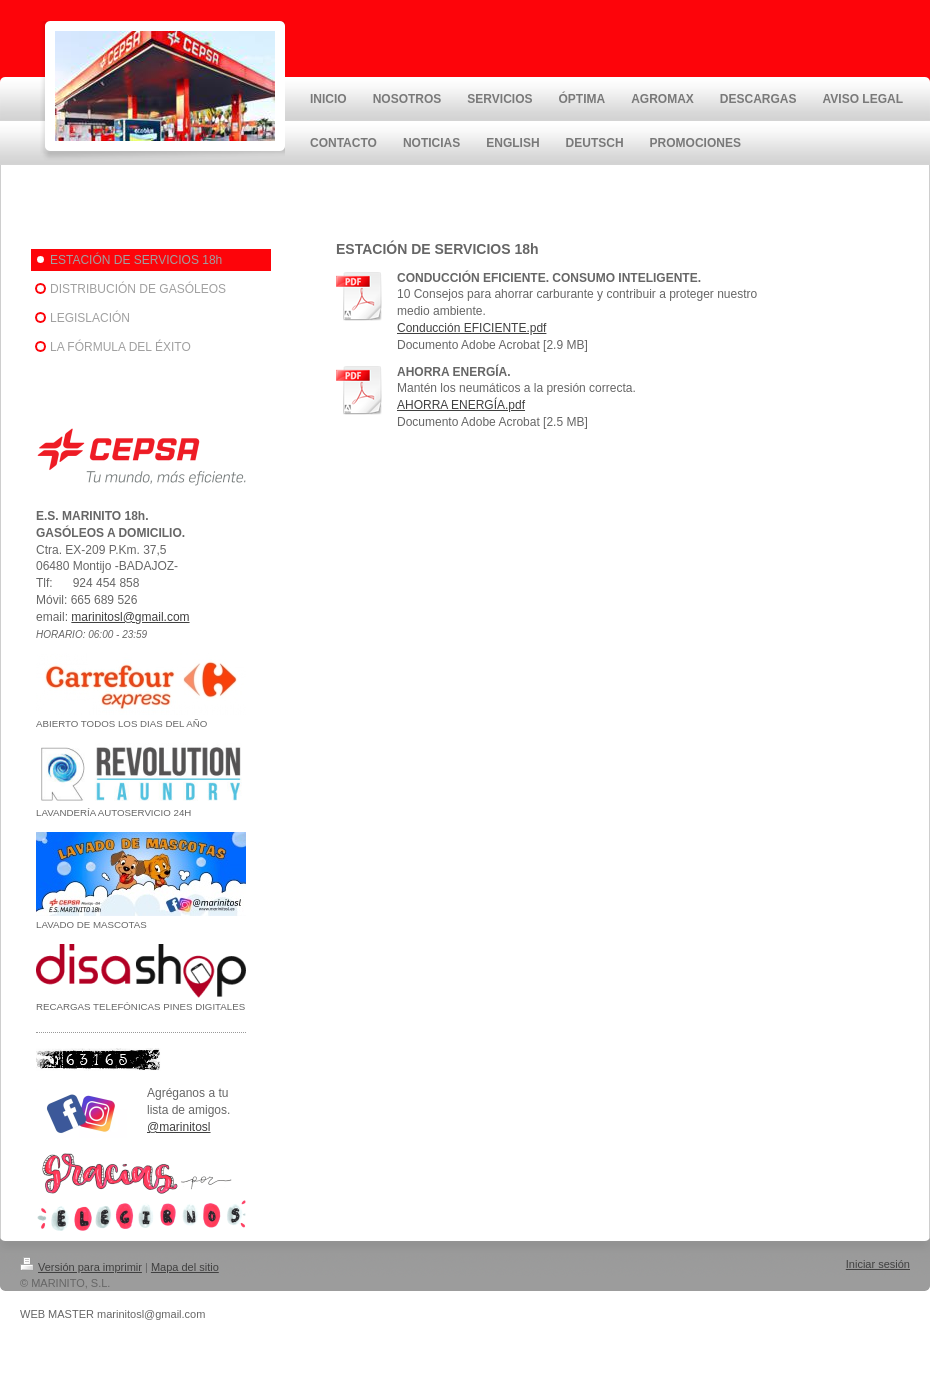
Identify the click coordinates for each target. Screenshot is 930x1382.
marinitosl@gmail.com (130, 617)
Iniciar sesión (878, 1264)
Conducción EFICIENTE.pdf (471, 328)
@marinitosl (179, 1127)
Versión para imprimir (81, 1267)
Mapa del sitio (185, 1267)
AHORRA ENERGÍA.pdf (461, 405)
